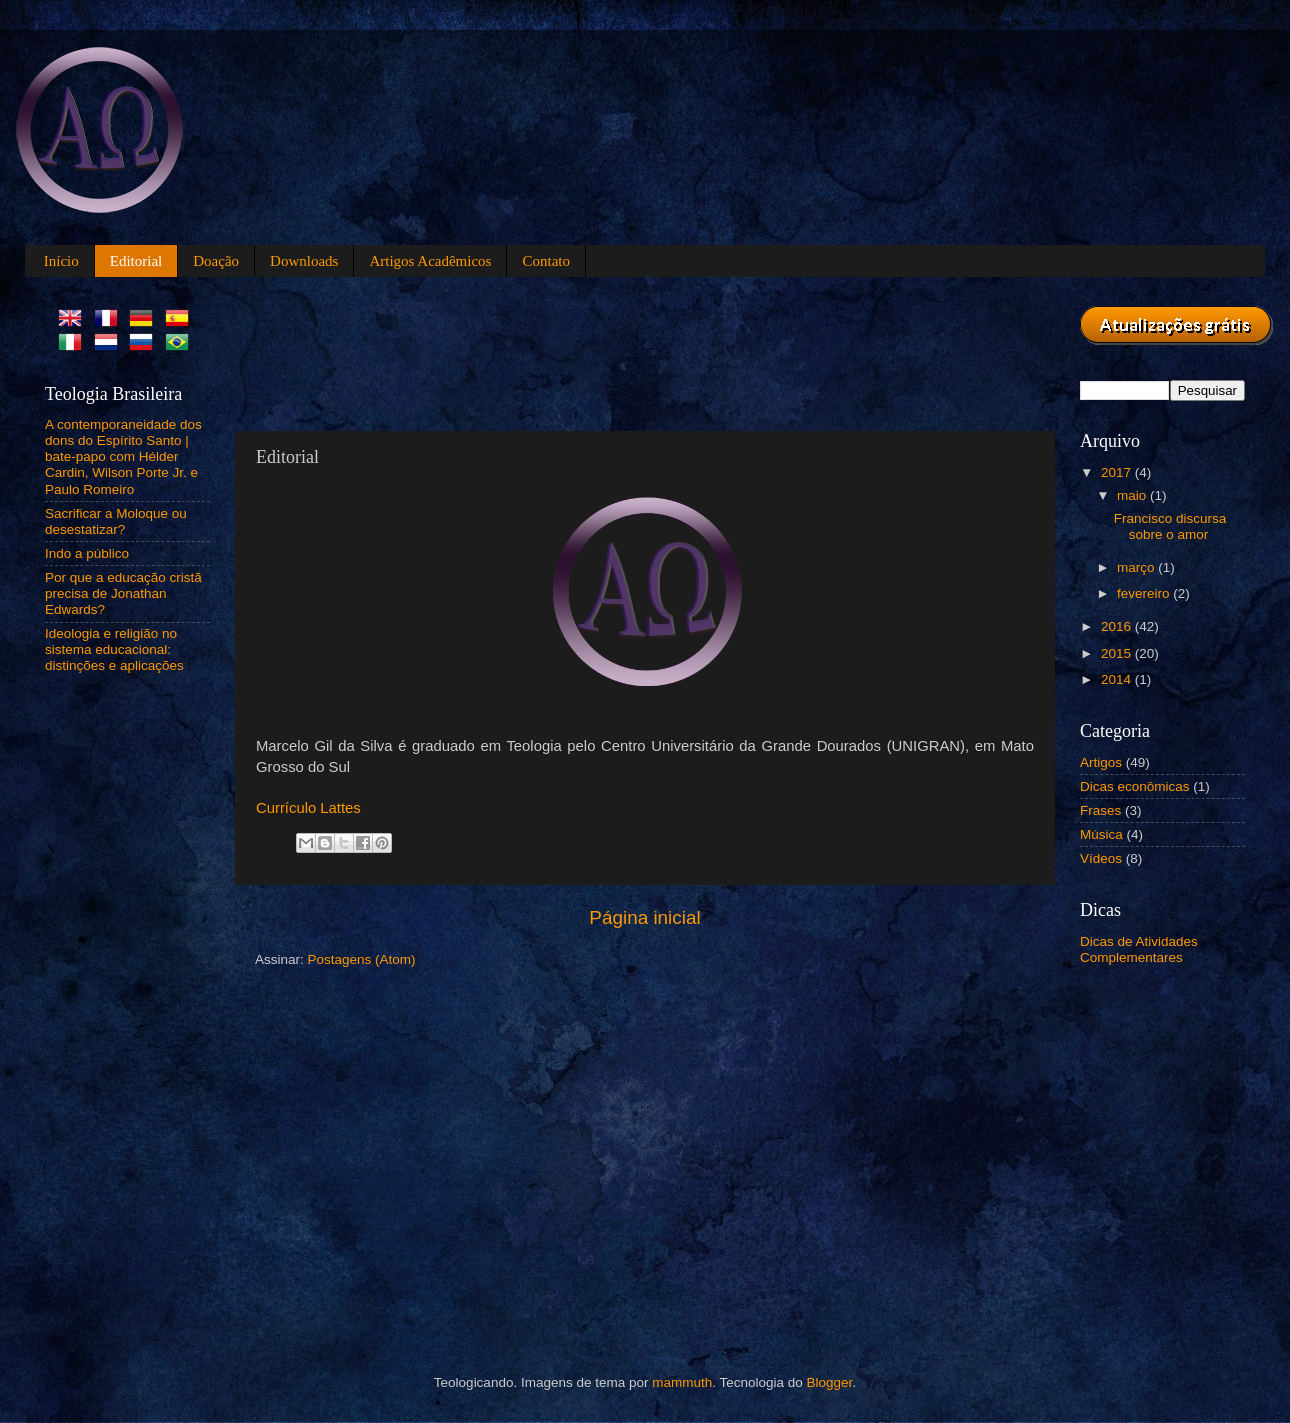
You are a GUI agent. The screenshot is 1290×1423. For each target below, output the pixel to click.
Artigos (1101, 762)
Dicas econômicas (1135, 786)
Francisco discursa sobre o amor (1170, 526)
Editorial (136, 261)
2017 (1118, 472)
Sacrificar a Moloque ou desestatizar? (116, 521)
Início (61, 261)
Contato (546, 261)
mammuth (682, 1382)
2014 (1118, 679)
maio (1133, 495)
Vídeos (1101, 858)
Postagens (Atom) (362, 959)
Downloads (304, 261)
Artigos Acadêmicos (430, 261)
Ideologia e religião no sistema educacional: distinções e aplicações (114, 649)
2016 (1118, 626)
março (1137, 567)
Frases (1100, 810)
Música (1101, 834)
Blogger (830, 1382)
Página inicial (644, 917)
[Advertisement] (619, 351)
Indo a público (87, 553)
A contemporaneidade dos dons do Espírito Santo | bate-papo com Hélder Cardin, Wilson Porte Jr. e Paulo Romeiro (123, 457)
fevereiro (1145, 593)
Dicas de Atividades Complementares (1139, 949)
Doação (216, 261)
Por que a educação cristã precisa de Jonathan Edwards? (123, 593)
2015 (1118, 653)
